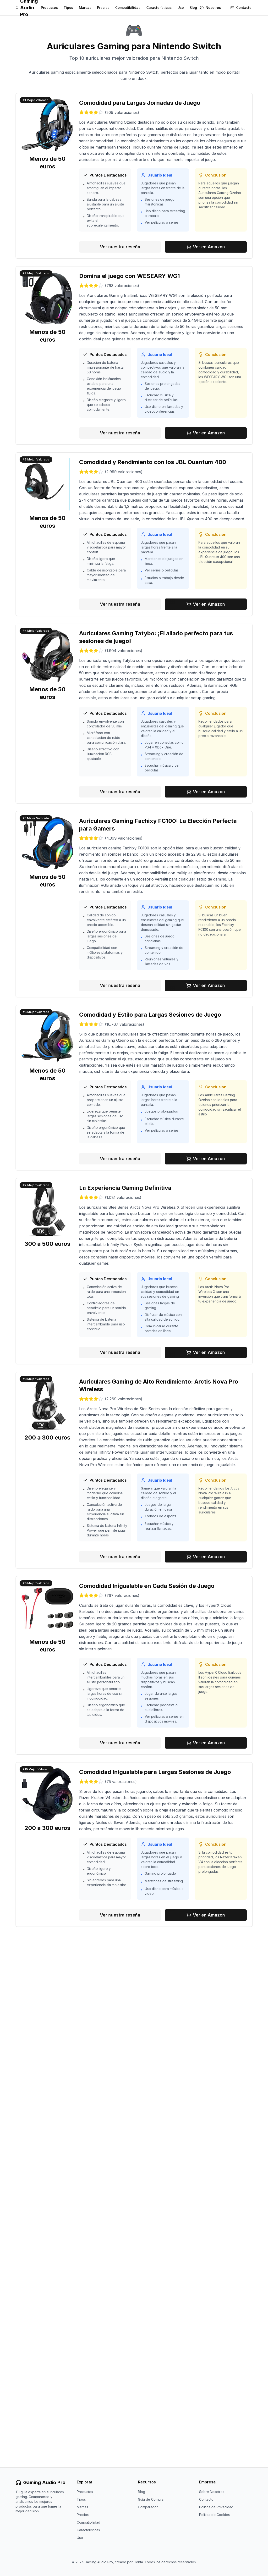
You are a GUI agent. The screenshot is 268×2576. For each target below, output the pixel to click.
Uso (180, 8)
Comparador (148, 2507)
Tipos (68, 8)
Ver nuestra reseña (120, 246)
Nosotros (210, 8)
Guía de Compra (151, 2499)
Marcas (85, 8)
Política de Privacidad (216, 2507)
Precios (103, 8)
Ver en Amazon (205, 246)
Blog (193, 8)
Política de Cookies (214, 2515)
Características (159, 8)
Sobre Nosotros (211, 2492)
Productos (49, 8)
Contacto (241, 8)
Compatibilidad (128, 8)
